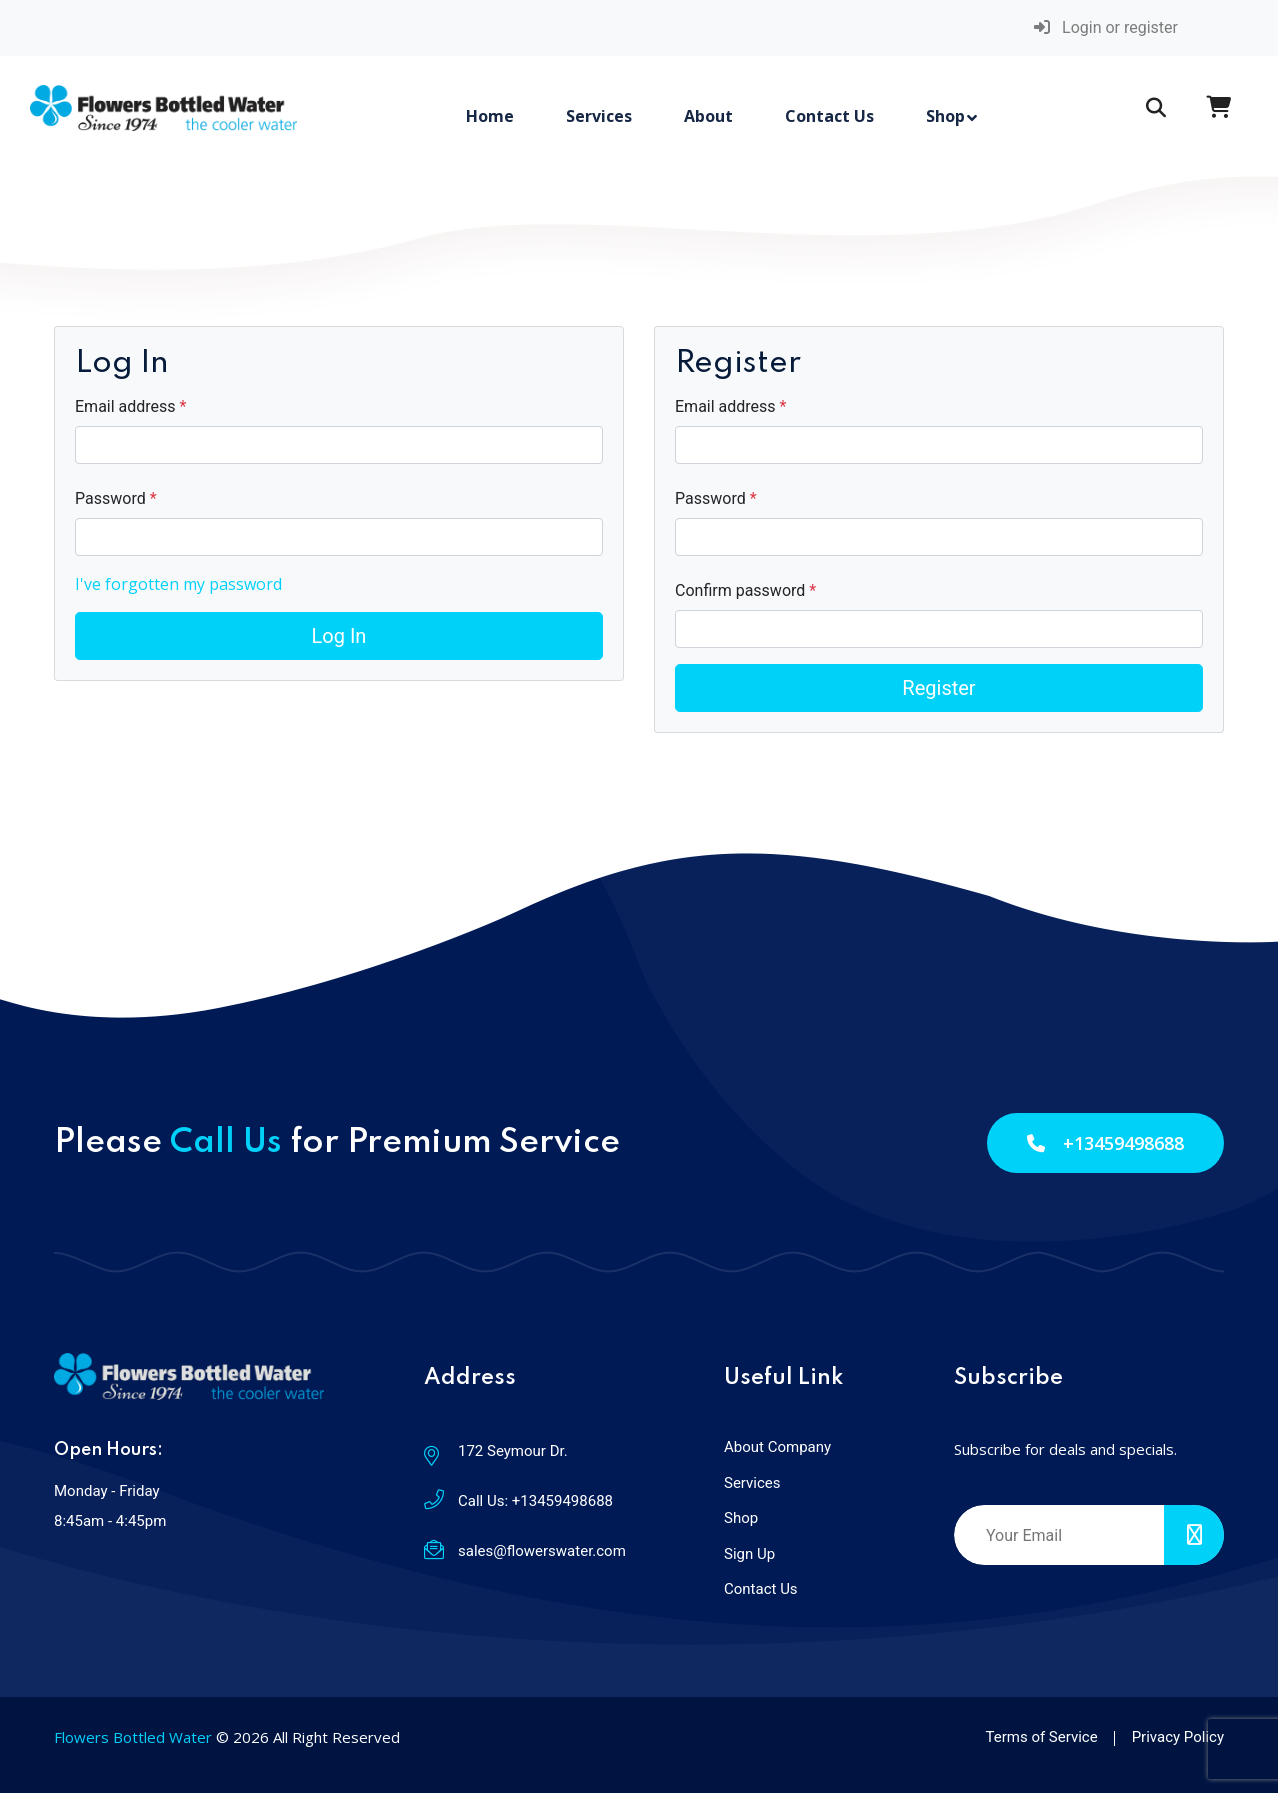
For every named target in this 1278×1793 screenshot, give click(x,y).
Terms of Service (1042, 1737)
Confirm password (742, 590)
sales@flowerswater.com (542, 1551)
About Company (777, 1447)
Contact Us (829, 116)
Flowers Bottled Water (133, 1737)
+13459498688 (1105, 1143)
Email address (127, 406)
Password (112, 498)
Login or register (1106, 27)
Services (599, 116)
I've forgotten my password (178, 584)
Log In (339, 636)
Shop (945, 116)
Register (938, 688)
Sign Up (749, 1554)
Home (490, 116)
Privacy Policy (1178, 1737)
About (708, 116)
